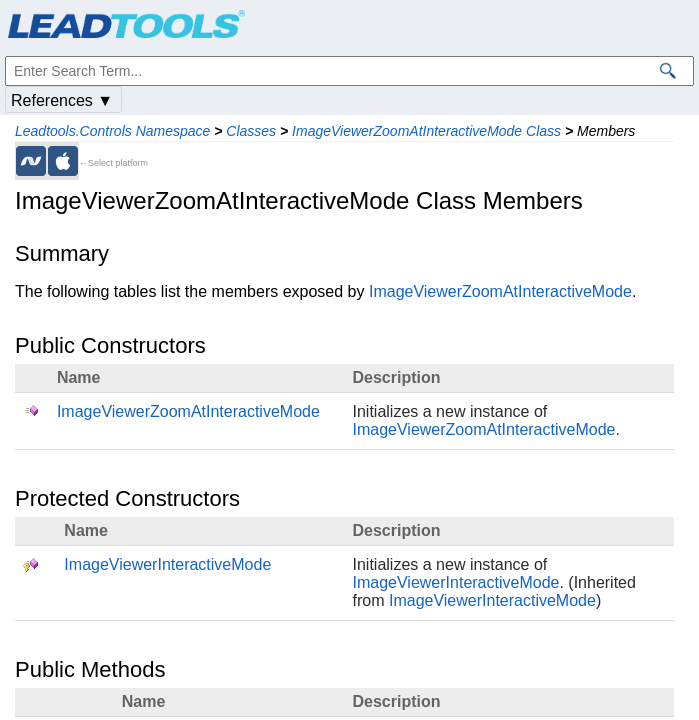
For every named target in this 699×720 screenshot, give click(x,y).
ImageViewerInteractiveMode (167, 564)
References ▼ (62, 100)
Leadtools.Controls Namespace (112, 131)
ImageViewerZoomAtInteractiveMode (500, 291)
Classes (251, 131)
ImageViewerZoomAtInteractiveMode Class (426, 131)
